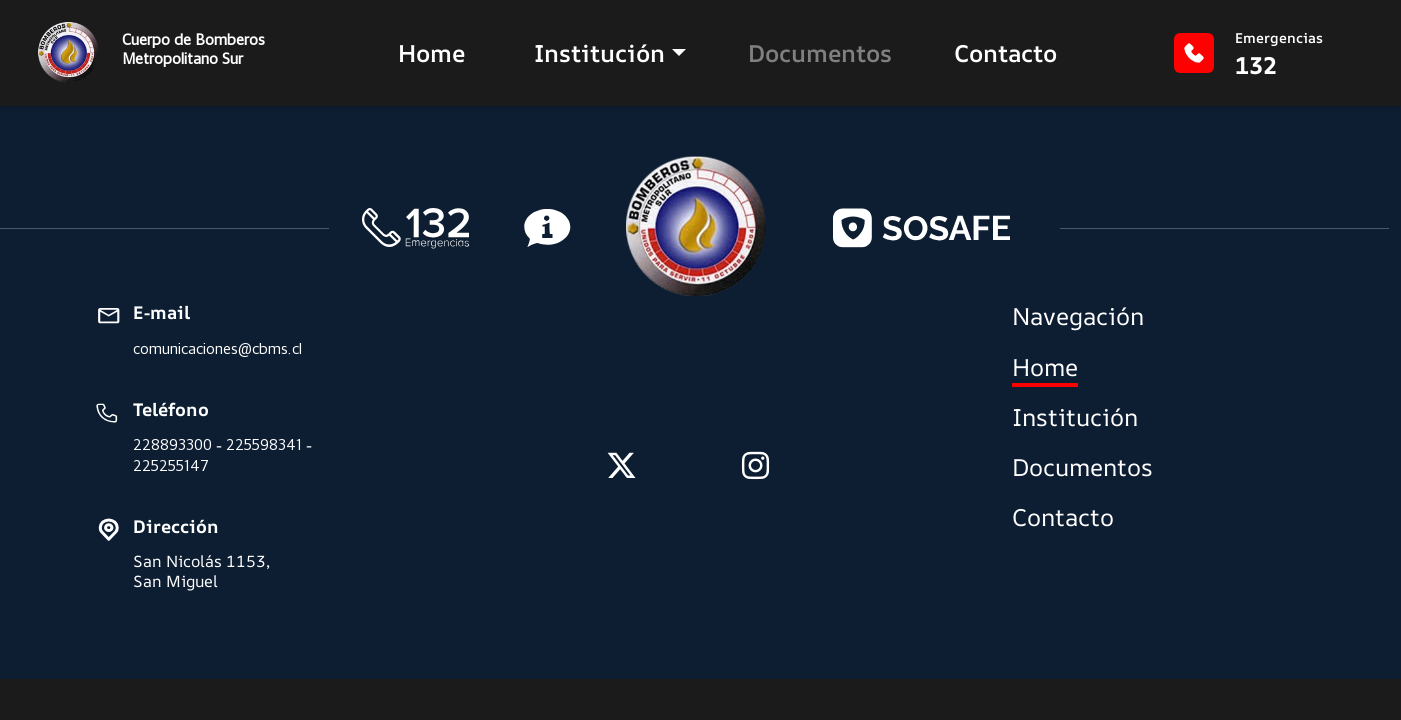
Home (431, 53)
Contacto (1005, 53)
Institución (599, 53)
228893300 (172, 444)
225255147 (171, 465)
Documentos (820, 53)
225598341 (264, 444)
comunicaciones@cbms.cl (217, 348)
